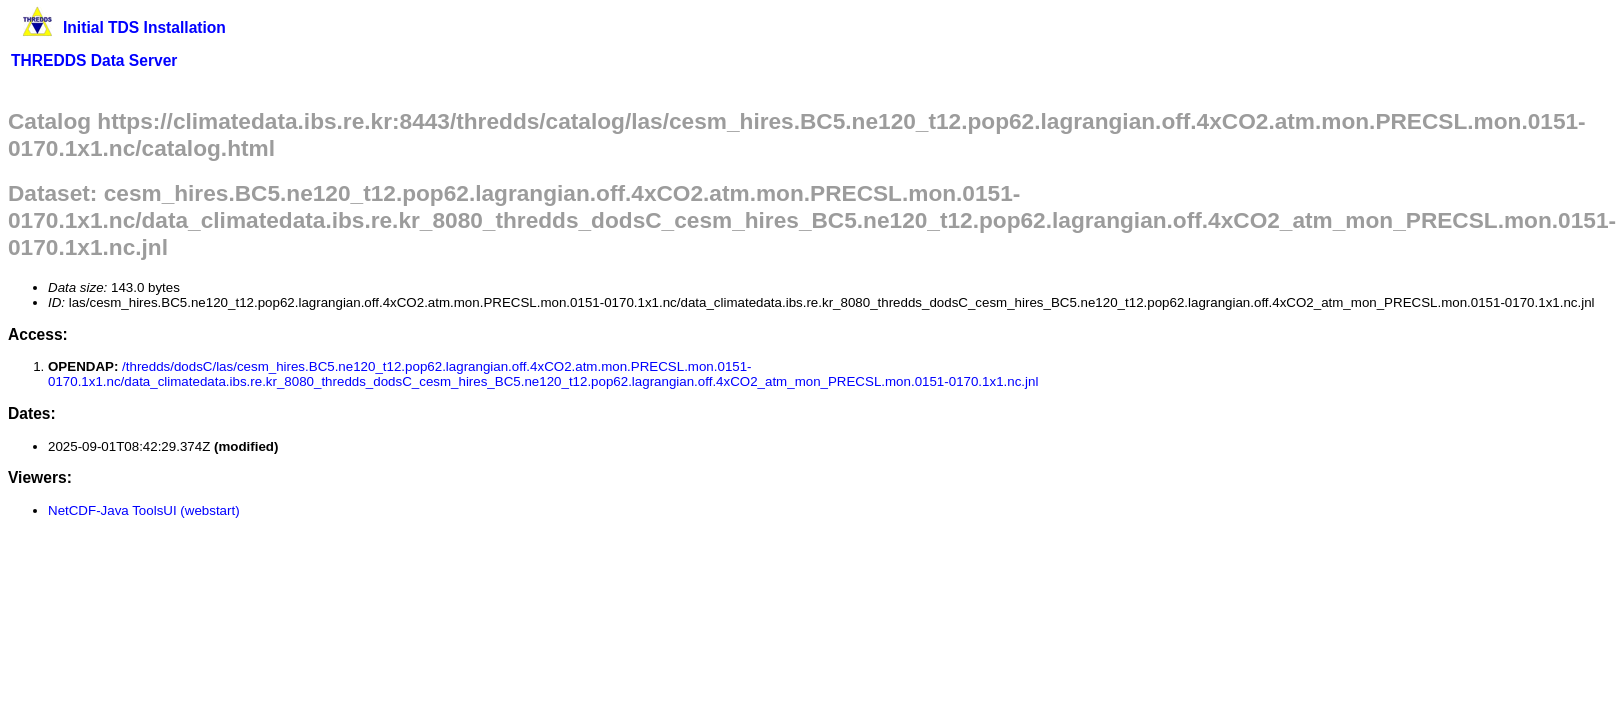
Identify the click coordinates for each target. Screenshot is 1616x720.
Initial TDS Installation (144, 27)
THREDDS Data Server (94, 60)
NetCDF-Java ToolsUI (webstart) (144, 510)
